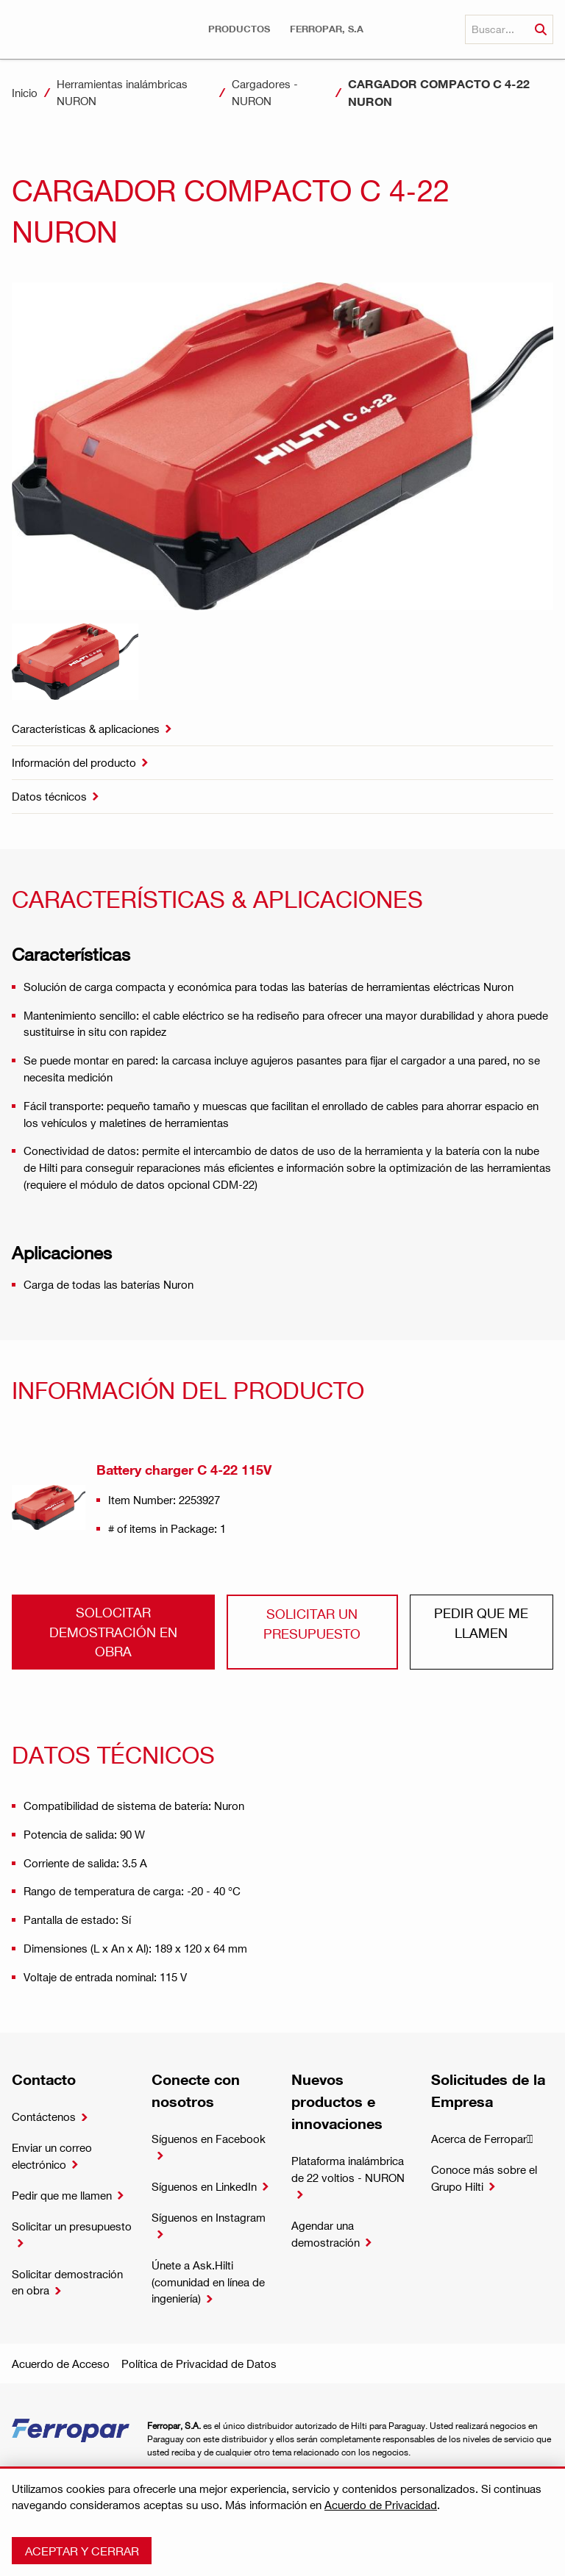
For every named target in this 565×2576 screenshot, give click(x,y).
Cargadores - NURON (265, 92)
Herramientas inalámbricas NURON (122, 92)
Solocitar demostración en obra (113, 1631)
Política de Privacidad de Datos (199, 2363)
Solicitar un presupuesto (311, 1623)
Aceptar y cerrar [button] (82, 2551)
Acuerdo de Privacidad (380, 2504)
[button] (239, 29)
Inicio (25, 92)
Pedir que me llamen (481, 1622)
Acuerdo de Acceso (61, 2363)
